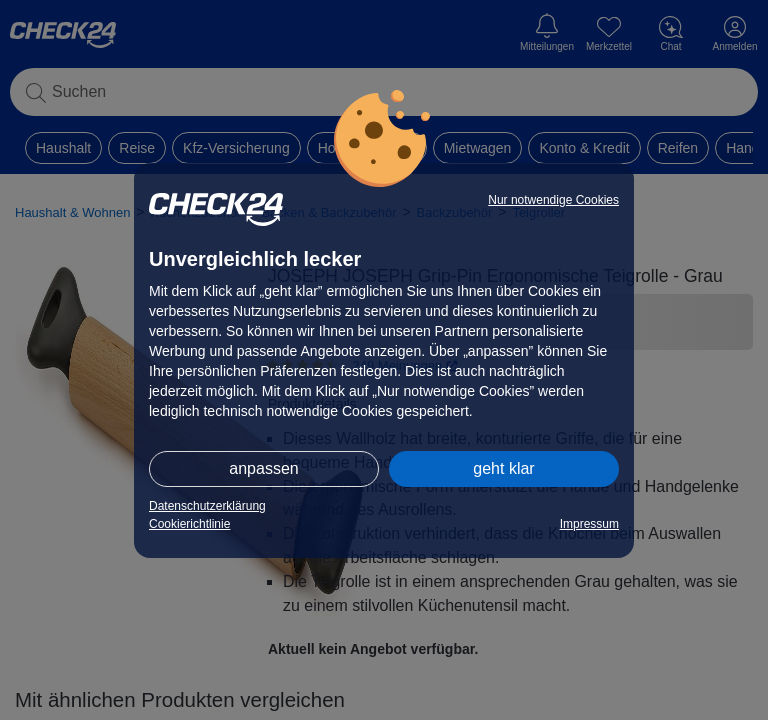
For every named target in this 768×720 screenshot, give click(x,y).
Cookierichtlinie (189, 524)
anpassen (263, 468)
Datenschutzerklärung (207, 506)
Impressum (589, 524)
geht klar (503, 468)
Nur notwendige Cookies (553, 200)
